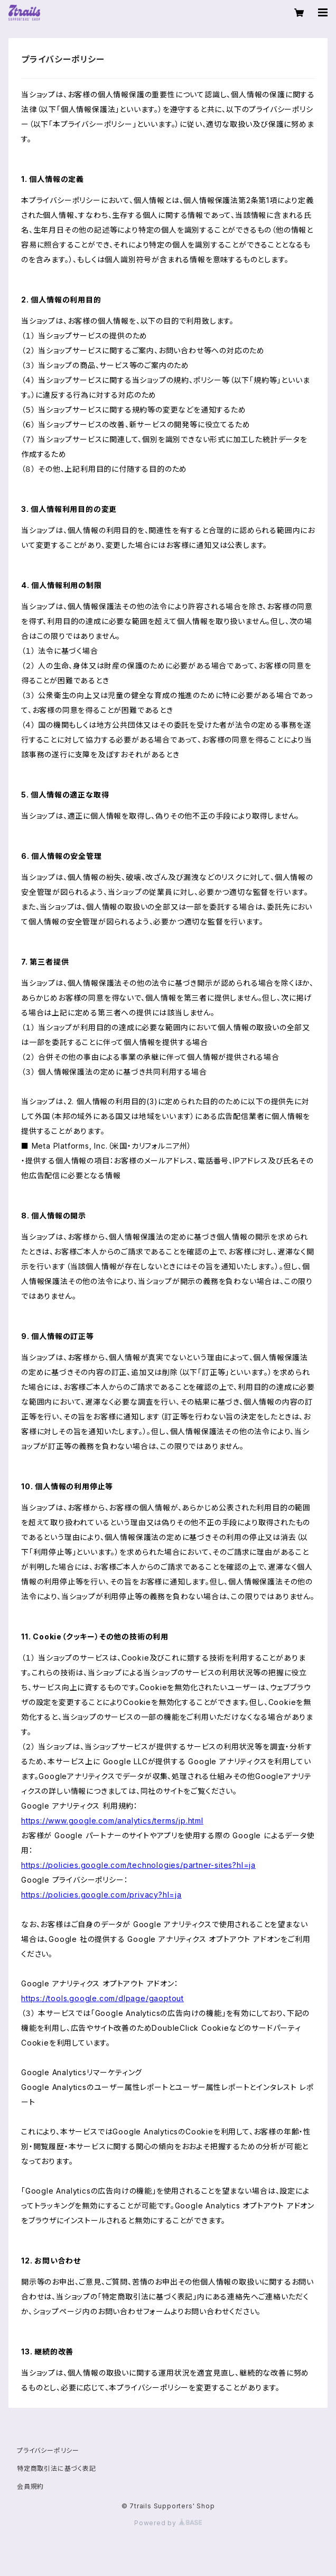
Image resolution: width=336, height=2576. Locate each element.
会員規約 (30, 2486)
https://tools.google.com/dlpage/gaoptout (102, 1998)
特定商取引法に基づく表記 (56, 2468)
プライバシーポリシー (48, 2450)
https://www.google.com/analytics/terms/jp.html (112, 1820)
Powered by (168, 2523)
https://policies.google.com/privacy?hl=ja (101, 1894)
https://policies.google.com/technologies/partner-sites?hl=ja (138, 1864)
